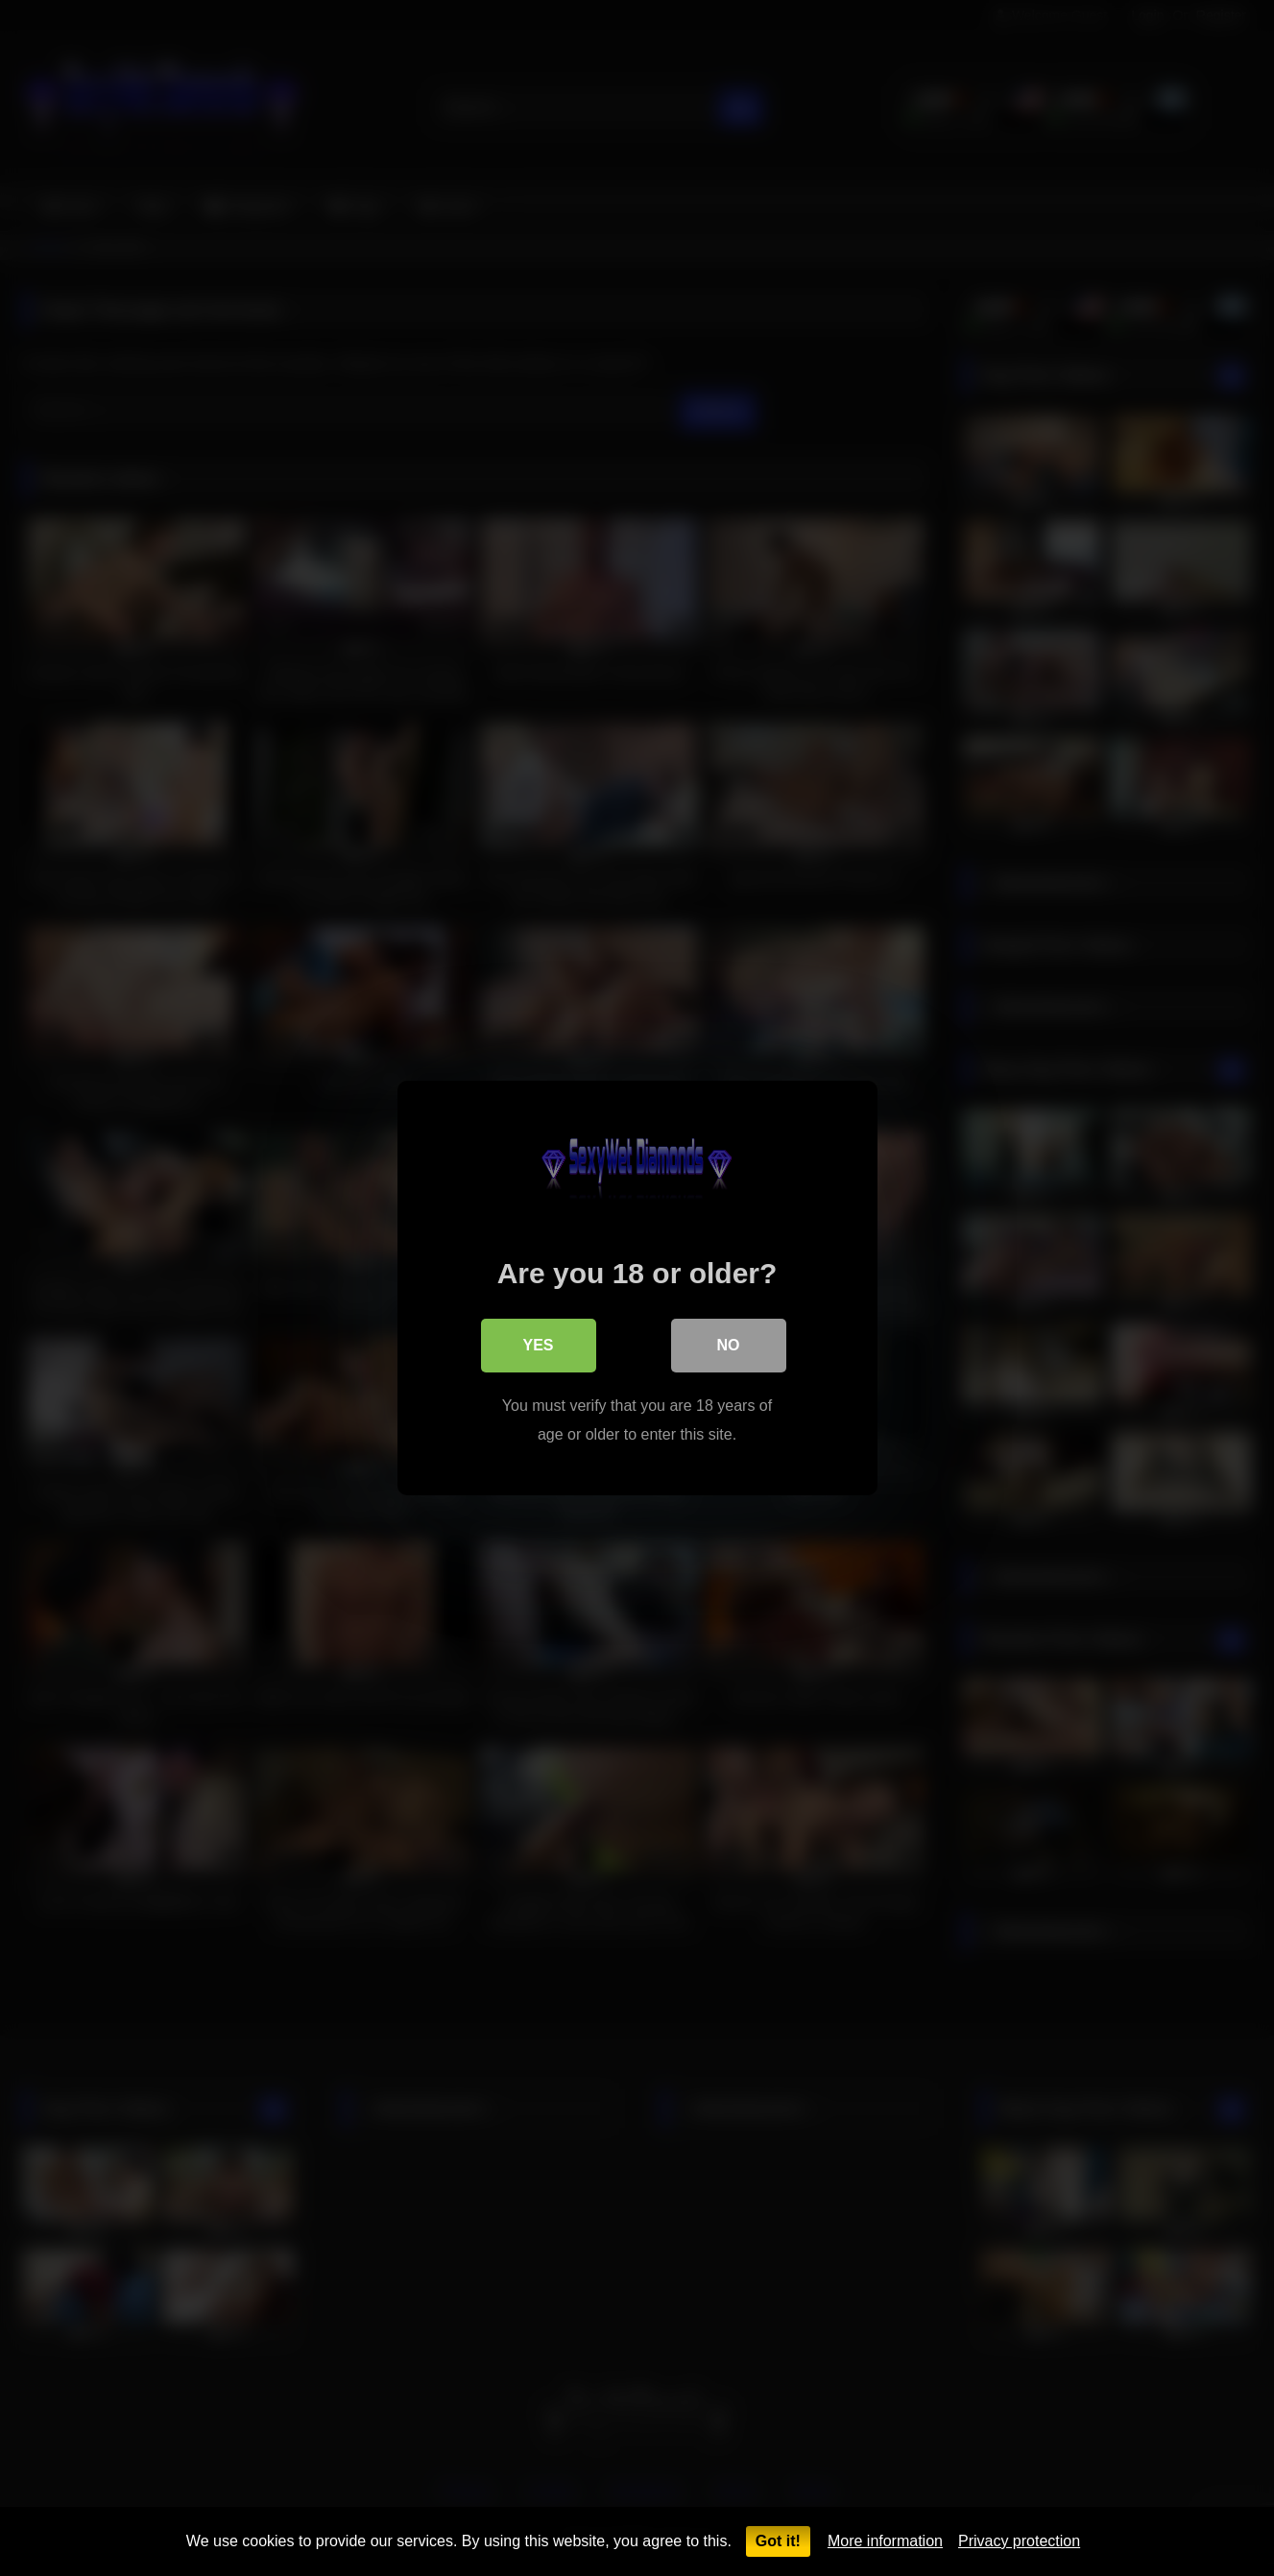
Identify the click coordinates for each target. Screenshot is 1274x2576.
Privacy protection (1019, 2541)
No (728, 1345)
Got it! (778, 2541)
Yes (537, 1345)
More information (885, 2541)
